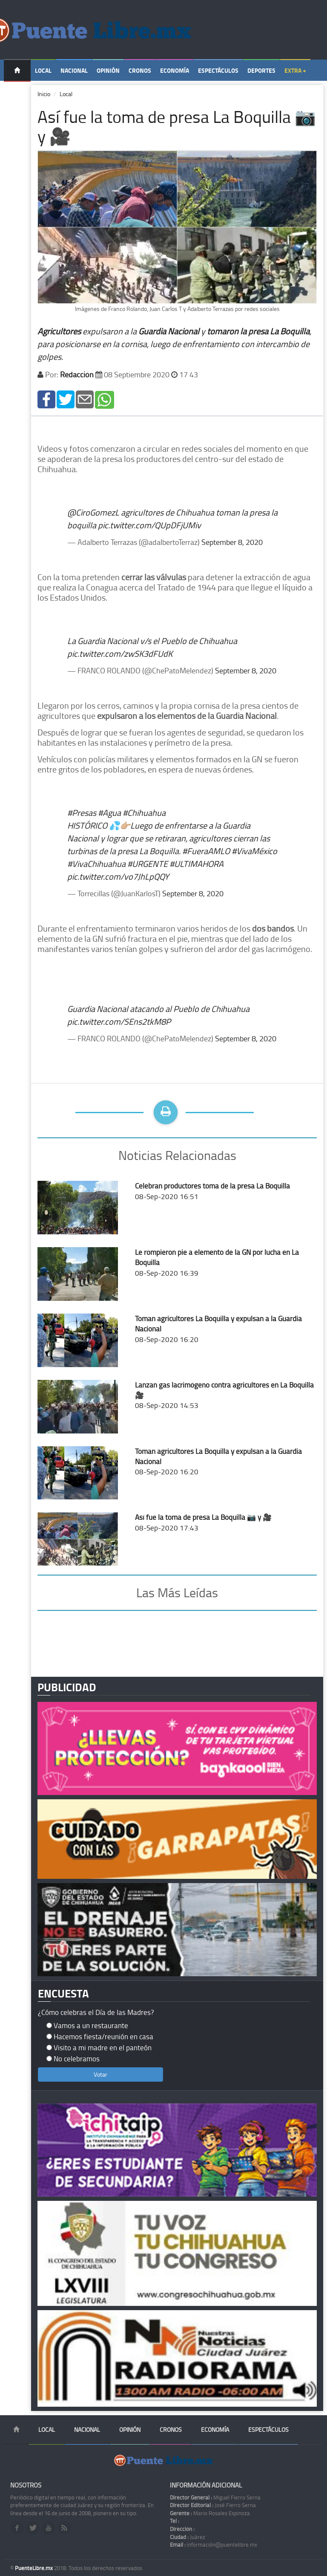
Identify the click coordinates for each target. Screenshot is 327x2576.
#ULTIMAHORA (196, 863)
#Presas (81, 812)
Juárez (187, 2537)
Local (43, 70)
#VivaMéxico (254, 851)
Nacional (74, 70)
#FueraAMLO (206, 851)
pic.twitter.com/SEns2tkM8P (119, 1021)
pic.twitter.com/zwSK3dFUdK (119, 653)
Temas (17, 92)
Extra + (295, 70)
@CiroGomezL (93, 512)
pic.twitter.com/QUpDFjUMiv (149, 525)
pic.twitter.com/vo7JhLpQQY (118, 876)
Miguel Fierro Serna (215, 2497)
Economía (174, 70)
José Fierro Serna (213, 2505)
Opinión (108, 70)
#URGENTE (147, 863)
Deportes (261, 70)
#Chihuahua (144, 812)
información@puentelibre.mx (213, 2544)
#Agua (109, 812)
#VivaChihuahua (96, 863)
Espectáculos (218, 70)
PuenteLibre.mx (34, 2568)
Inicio (43, 94)
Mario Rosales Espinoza (210, 2513)
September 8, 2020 (232, 542)
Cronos (140, 70)
